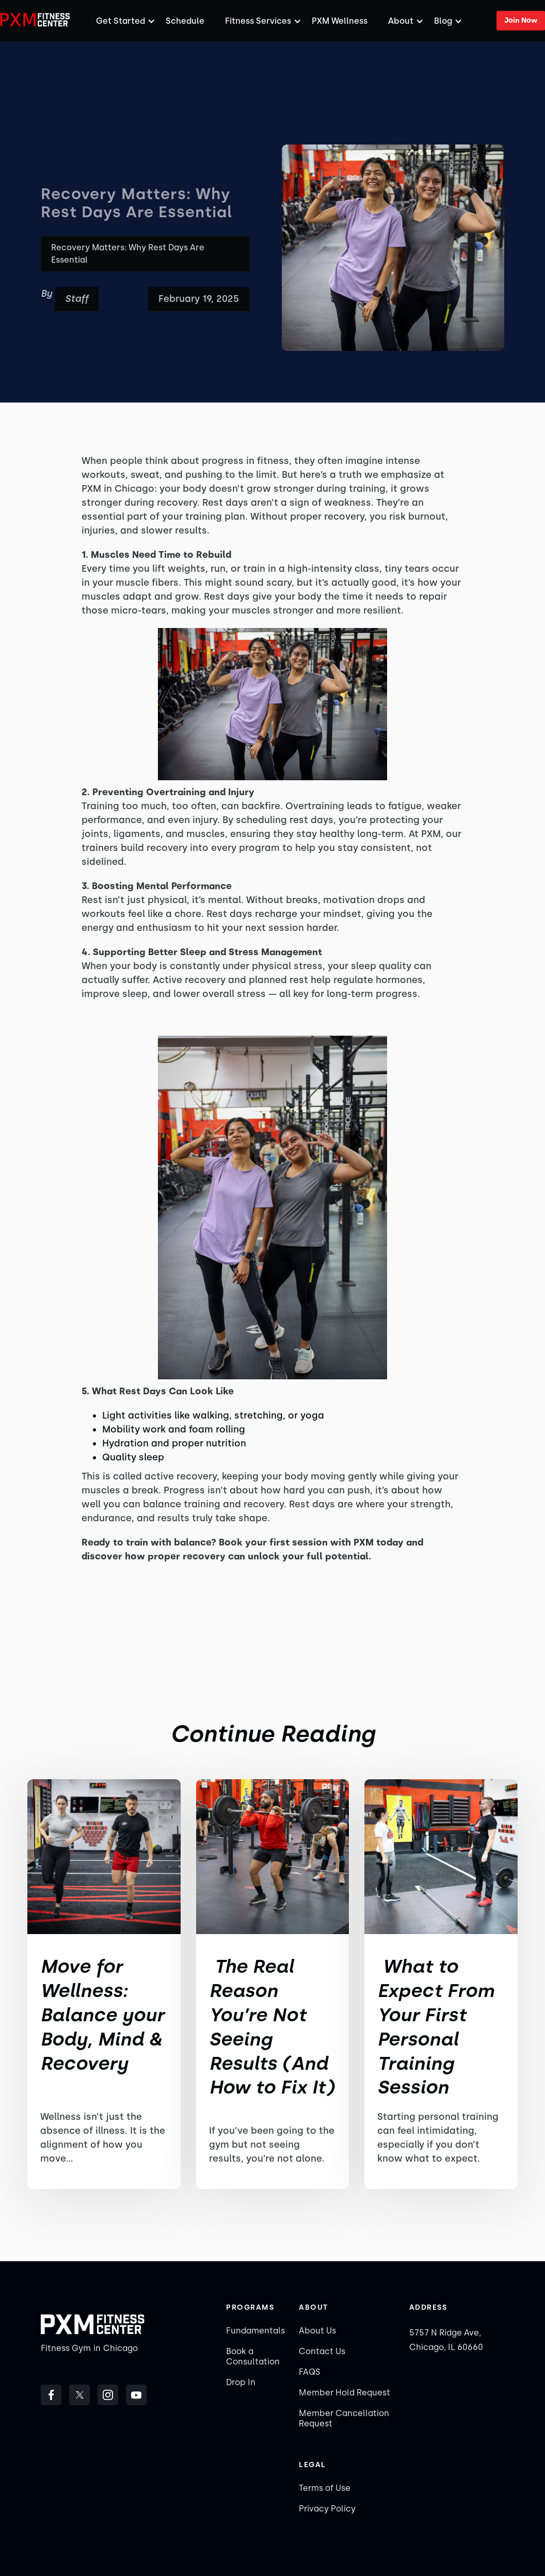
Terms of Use (324, 2488)
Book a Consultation (253, 2356)
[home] (36, 20)
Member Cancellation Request (344, 2418)
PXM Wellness (339, 21)
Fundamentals (255, 2331)
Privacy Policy (327, 2509)
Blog (443, 21)
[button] (120, 21)
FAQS (309, 2372)
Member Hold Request (344, 2392)
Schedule (185, 21)
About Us (317, 2331)
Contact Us (322, 2351)
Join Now (520, 20)
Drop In (240, 2382)
